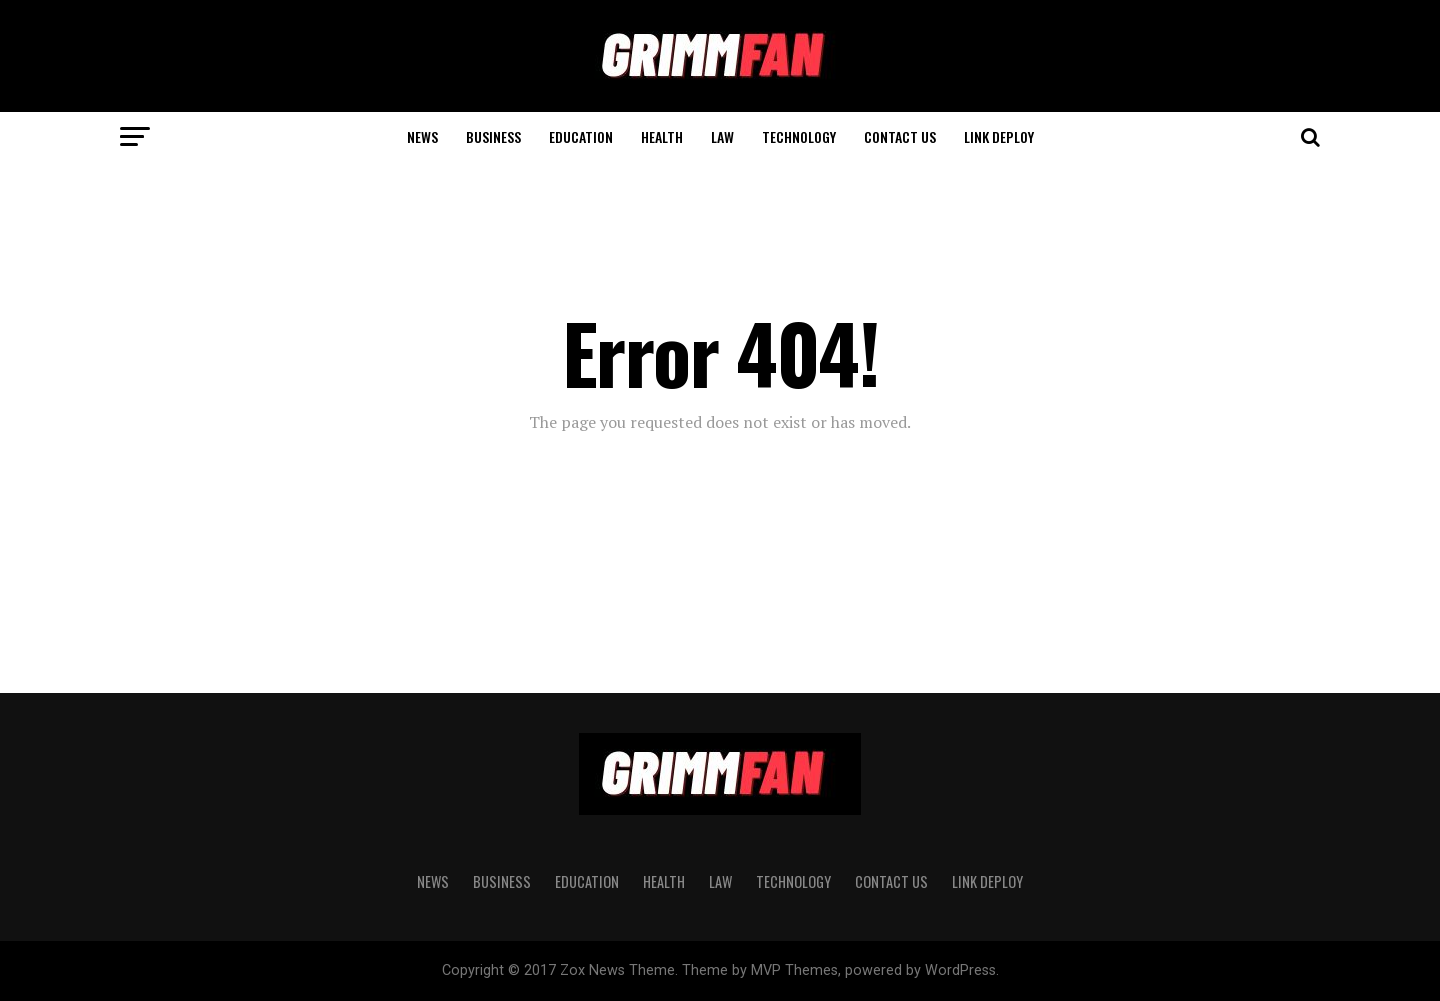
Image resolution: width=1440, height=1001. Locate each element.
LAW (722, 136)
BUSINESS (493, 136)
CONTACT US (900, 136)
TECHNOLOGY (799, 136)
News (422, 136)
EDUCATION (581, 136)
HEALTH (662, 136)
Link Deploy (999, 136)
